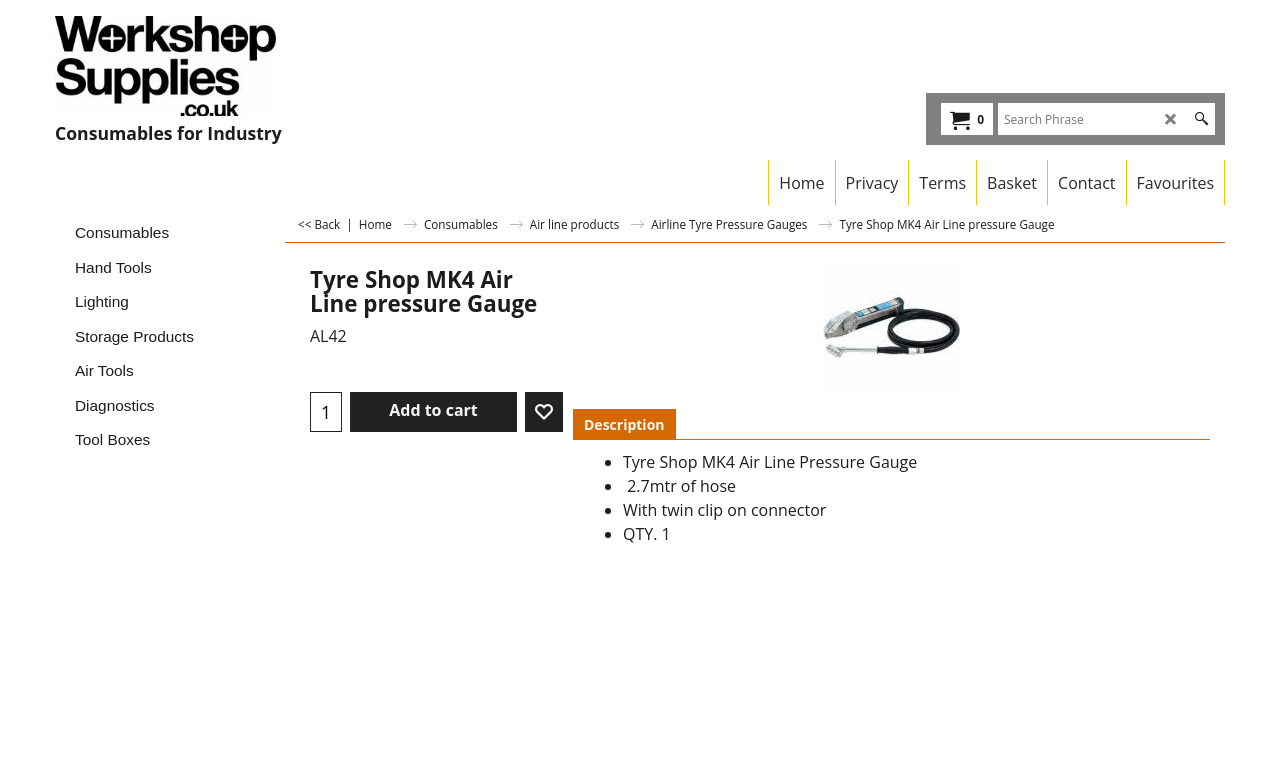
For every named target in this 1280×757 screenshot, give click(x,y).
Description (624, 424)
